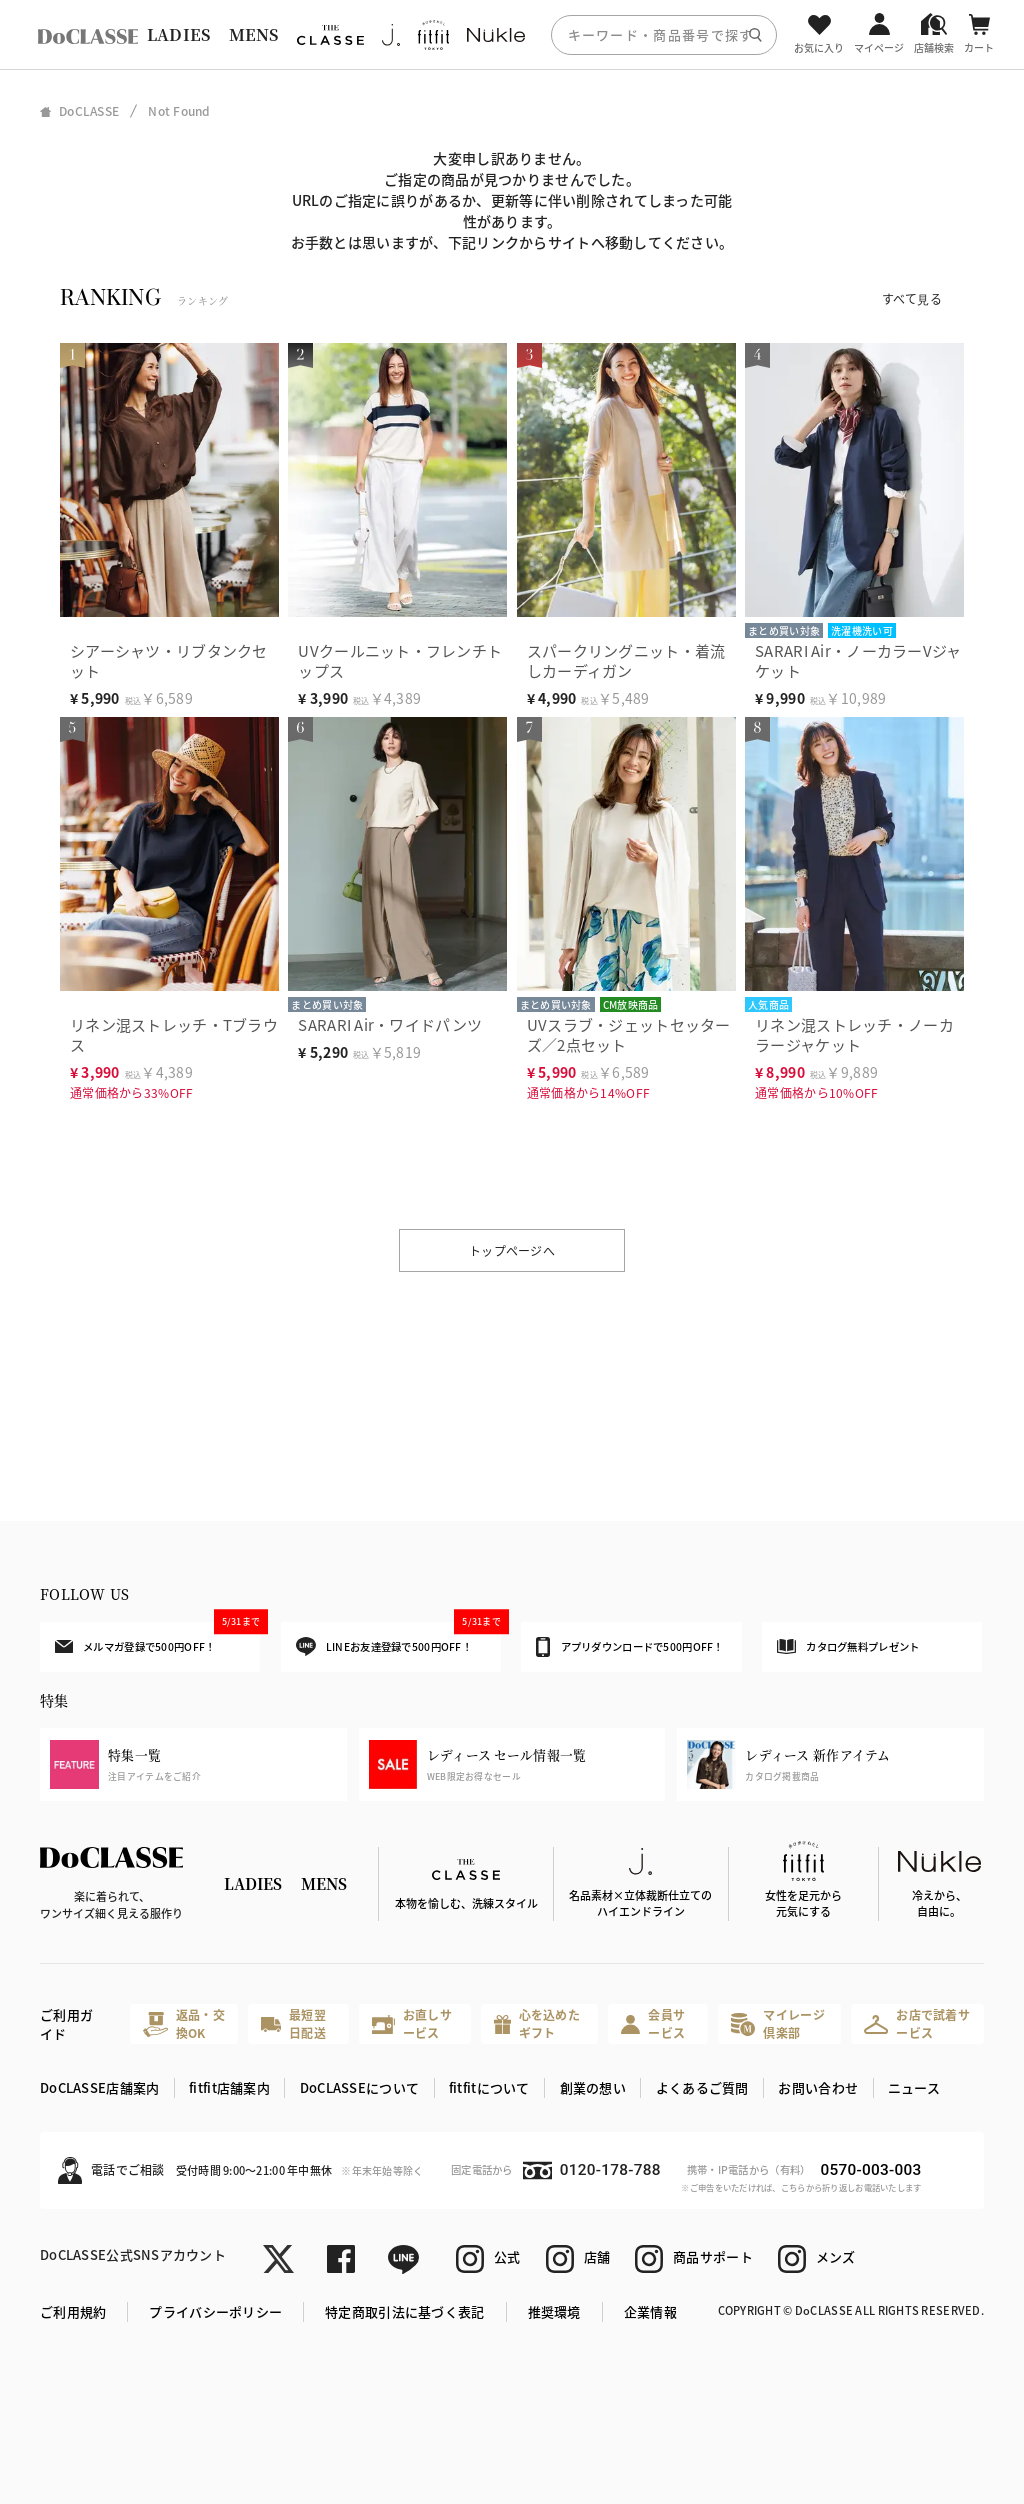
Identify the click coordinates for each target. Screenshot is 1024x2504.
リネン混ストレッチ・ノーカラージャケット (854, 1034)
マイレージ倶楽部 (778, 2023)
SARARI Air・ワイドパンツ (390, 1024)
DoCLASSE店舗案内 (99, 2087)
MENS (254, 34)
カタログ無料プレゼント (848, 1646)
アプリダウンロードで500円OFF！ (629, 1647)
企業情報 (650, 2311)
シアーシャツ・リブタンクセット (169, 660)
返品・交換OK (184, 2023)
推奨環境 (554, 2311)
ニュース (914, 2087)
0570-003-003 (870, 2170)
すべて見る (912, 298)
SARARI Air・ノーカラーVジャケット (858, 660)
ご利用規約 (73, 2311)
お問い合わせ (818, 2087)
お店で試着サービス (917, 2023)
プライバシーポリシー (215, 2311)
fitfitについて (489, 2087)
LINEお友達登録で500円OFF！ (398, 1639)
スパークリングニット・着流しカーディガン (626, 660)
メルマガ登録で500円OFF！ (157, 1638)
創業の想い (593, 2087)
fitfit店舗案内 (229, 2087)
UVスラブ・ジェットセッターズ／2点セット (629, 1034)
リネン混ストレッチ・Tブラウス (174, 1034)
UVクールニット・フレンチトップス (400, 660)
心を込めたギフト (537, 2023)
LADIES (179, 34)
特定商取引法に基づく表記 (404, 2311)
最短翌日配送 (293, 2023)
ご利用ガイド (66, 2024)
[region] (512, 34)
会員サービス (653, 2023)
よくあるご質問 (702, 2087)
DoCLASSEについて (359, 2087)
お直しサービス (412, 2023)
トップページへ (512, 1250)
